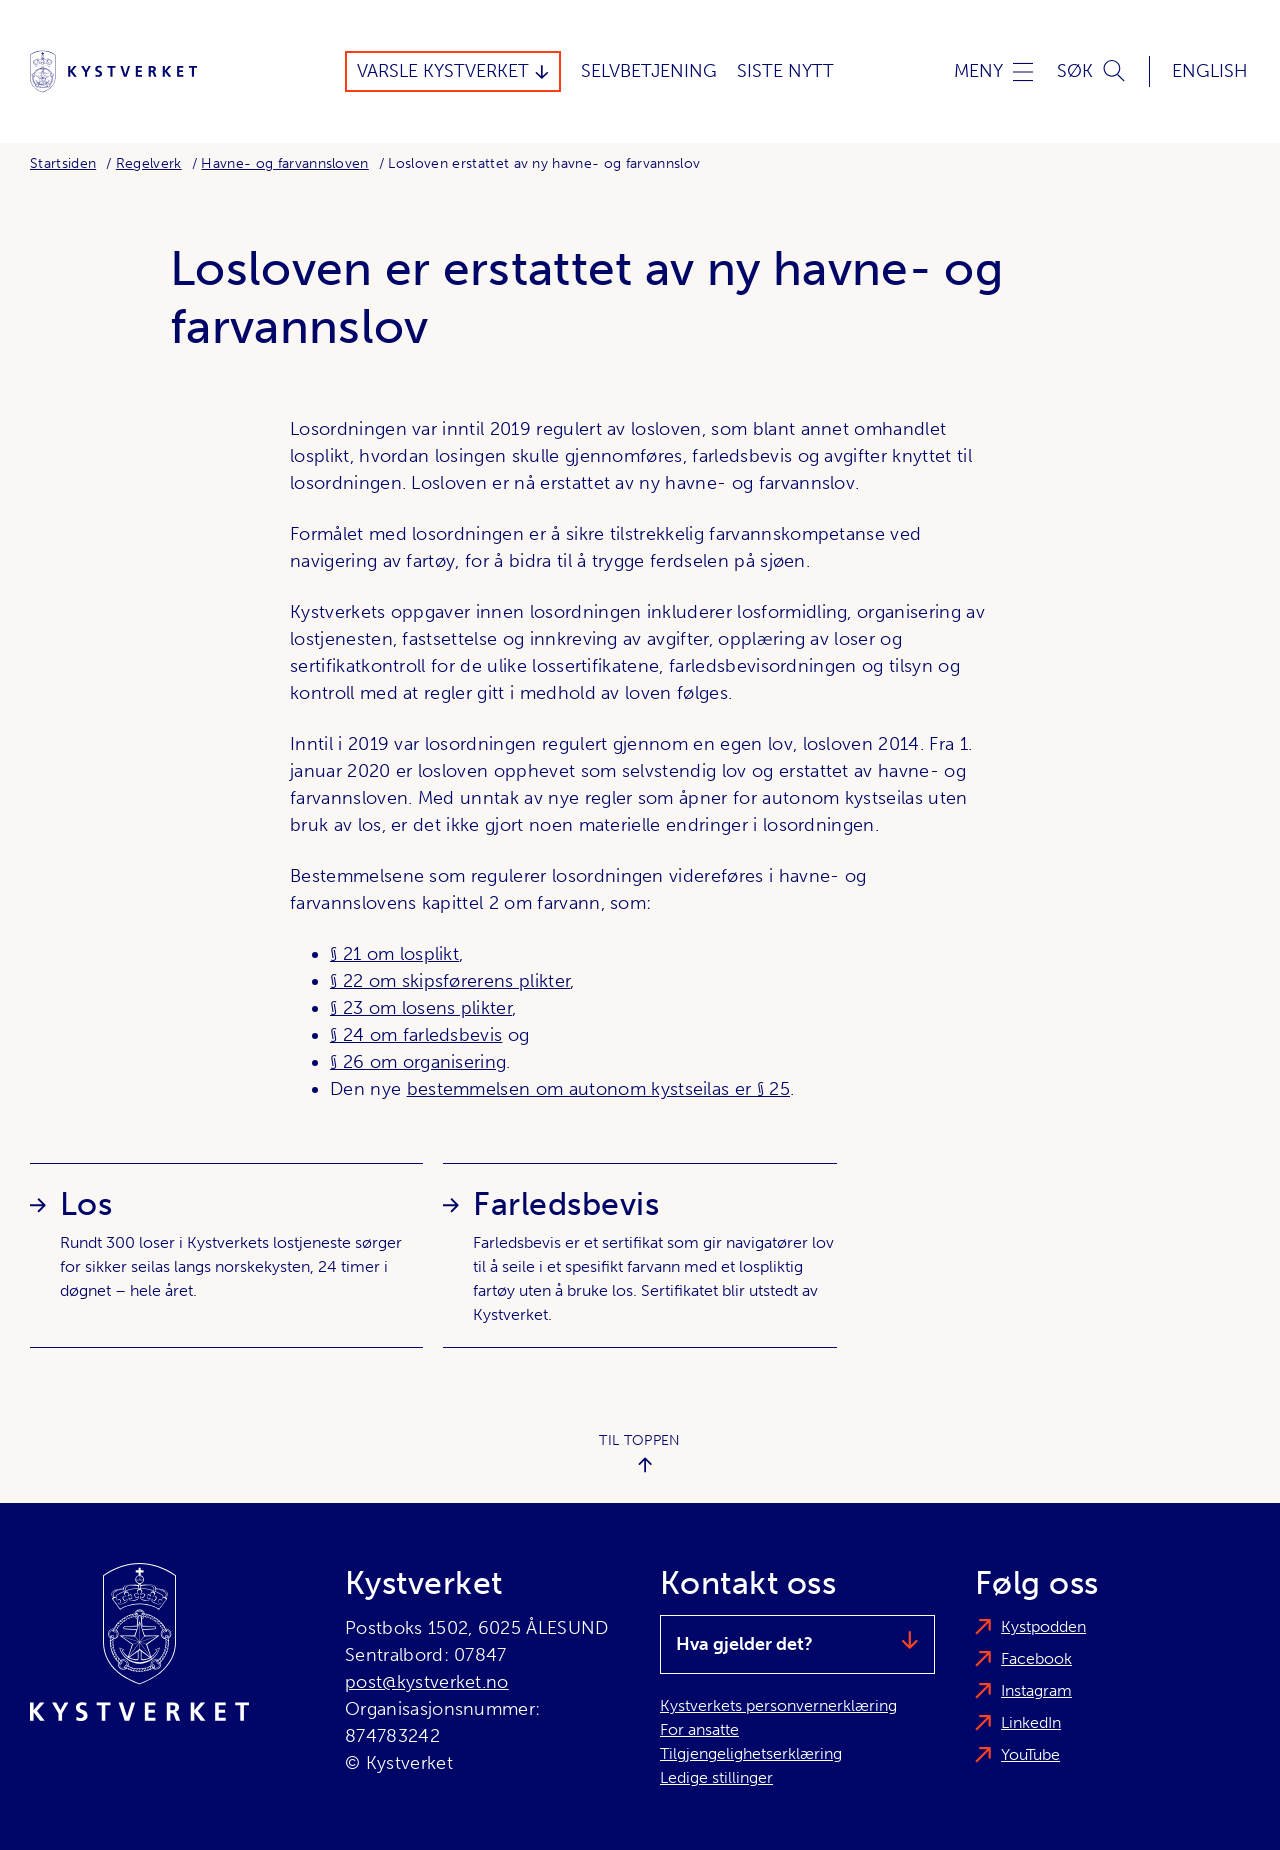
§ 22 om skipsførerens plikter (450, 981)
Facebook (1036, 1658)
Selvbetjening (649, 71)
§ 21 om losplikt (394, 954)
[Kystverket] (113, 71)
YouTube (1030, 1754)
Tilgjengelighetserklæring (751, 1753)
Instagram (1036, 1690)
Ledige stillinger (716, 1777)
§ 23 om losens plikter (421, 1008)
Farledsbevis (566, 1204)
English (1210, 71)
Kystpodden (1043, 1626)
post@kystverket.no (427, 1682)
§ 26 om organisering (418, 1062)
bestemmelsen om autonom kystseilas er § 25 (598, 1089)
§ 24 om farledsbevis (416, 1035)
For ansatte (699, 1729)
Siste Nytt (785, 71)
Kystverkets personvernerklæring (778, 1705)
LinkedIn (1031, 1722)
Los (86, 1204)
